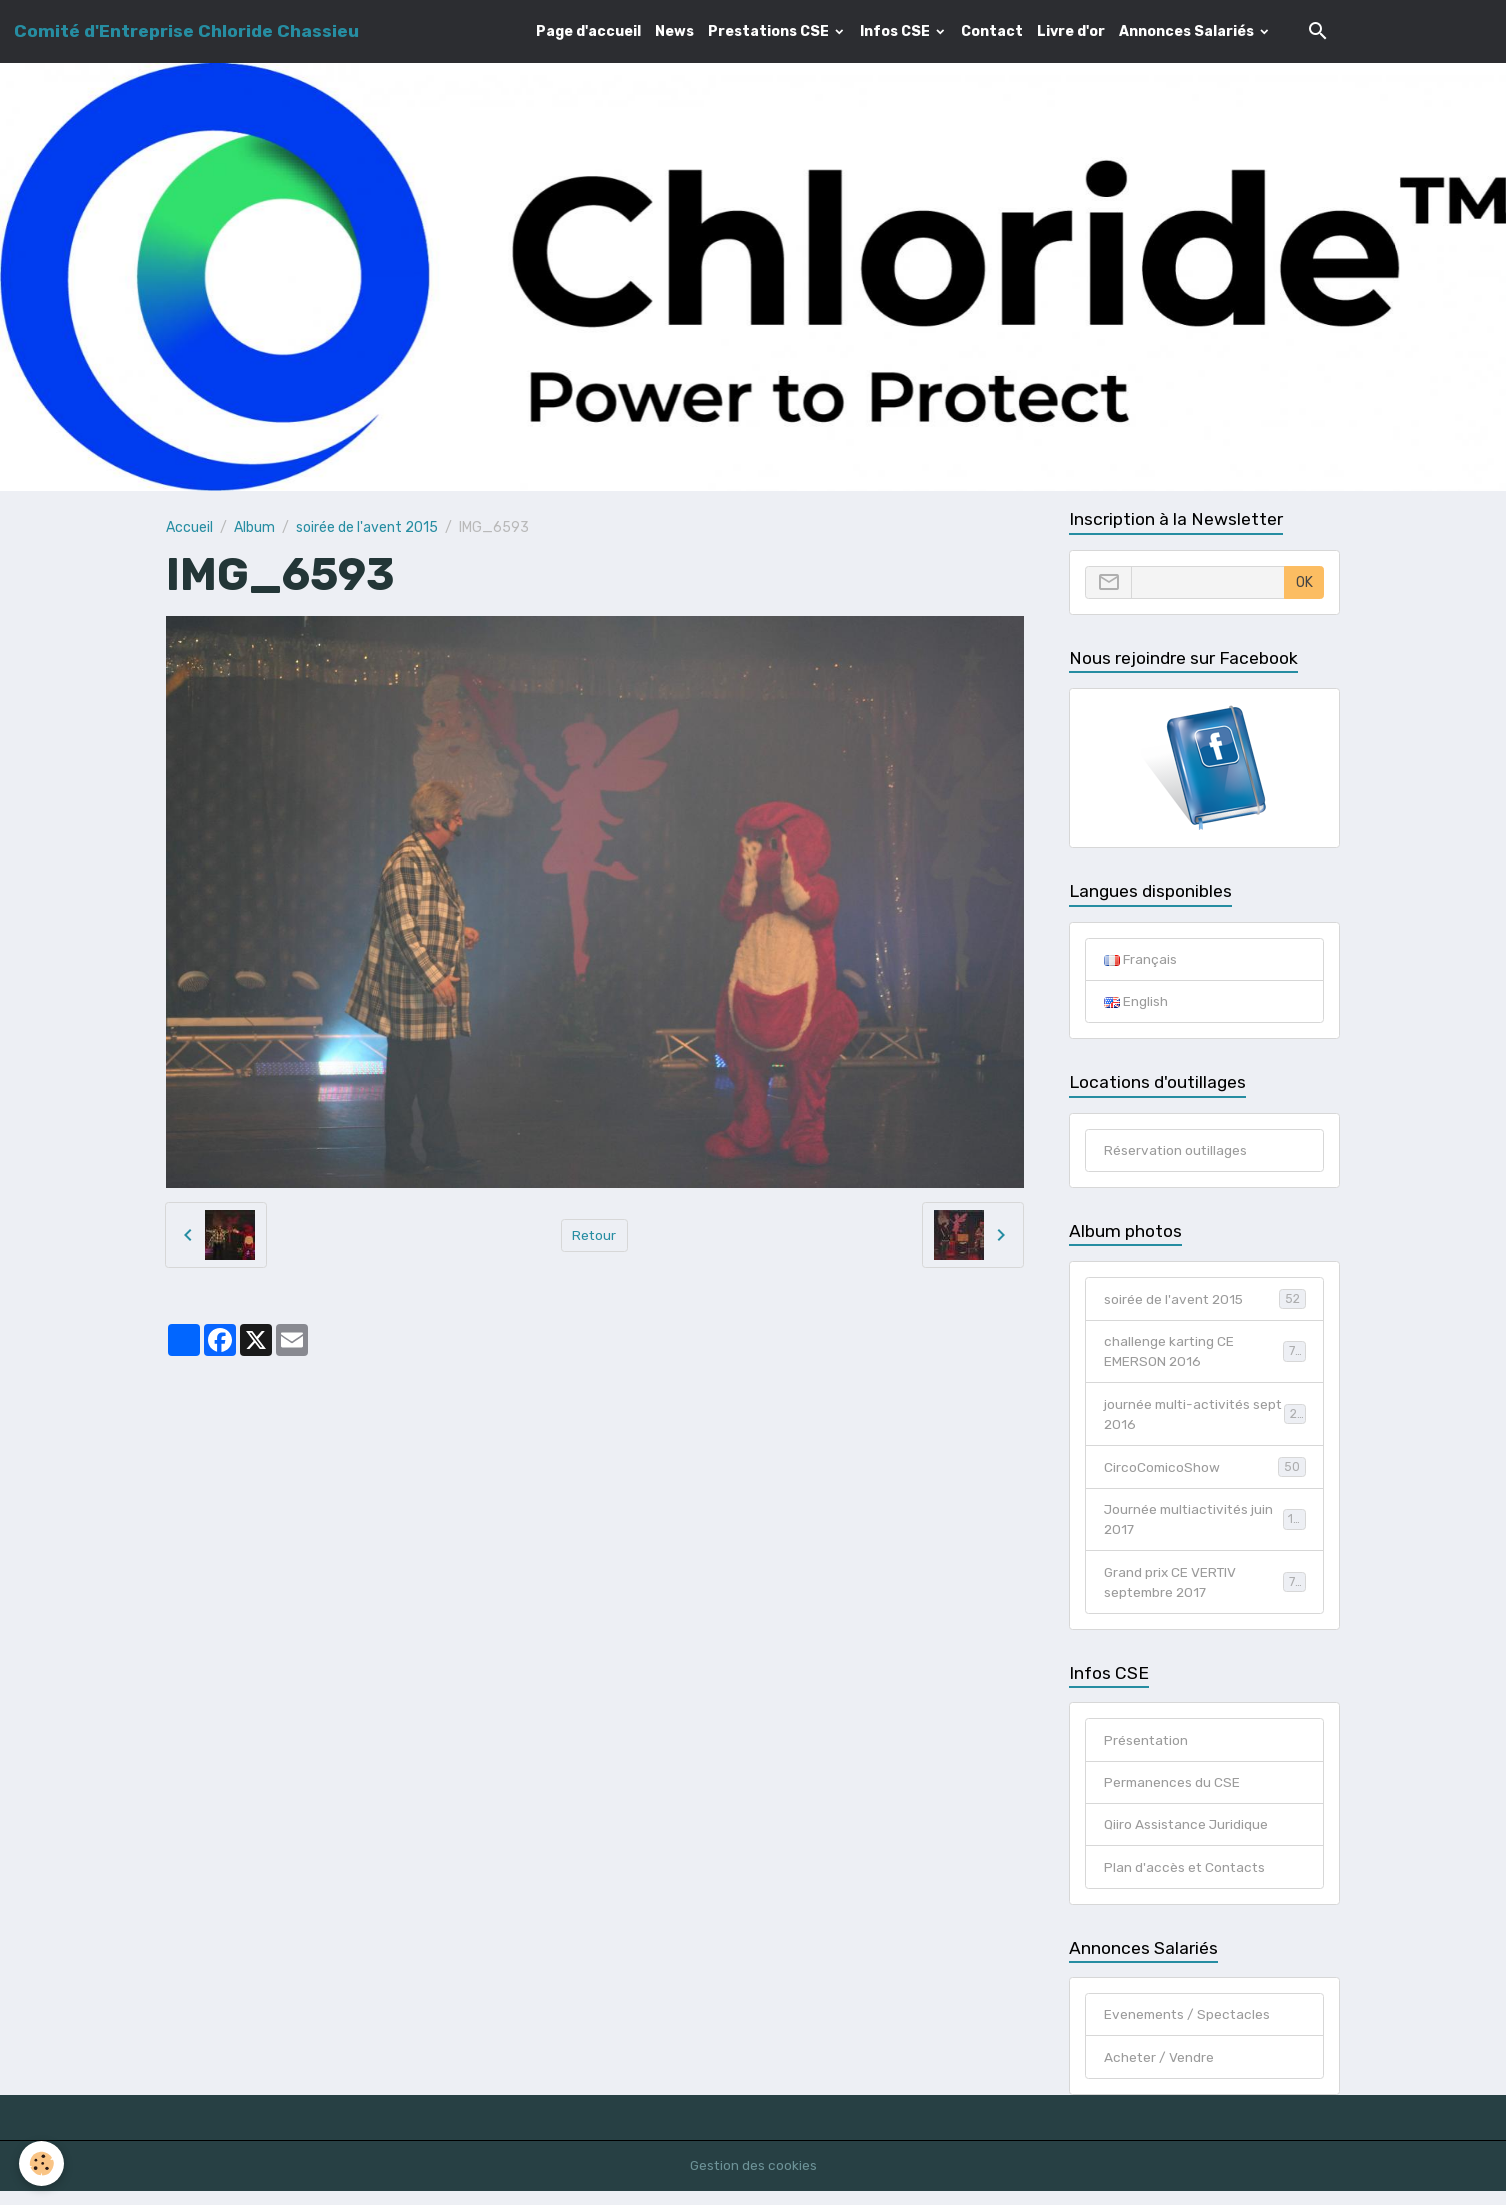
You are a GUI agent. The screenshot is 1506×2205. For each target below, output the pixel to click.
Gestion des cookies (753, 2179)
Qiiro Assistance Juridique (1187, 1835)
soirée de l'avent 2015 (367, 527)
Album (254, 527)
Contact (992, 31)
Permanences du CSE (1173, 1792)
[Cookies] (42, 2163)
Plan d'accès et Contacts (1186, 1878)
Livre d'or (1071, 31)
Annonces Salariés (1188, 31)
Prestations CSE (770, 31)
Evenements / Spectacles (1189, 2027)
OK (1304, 582)
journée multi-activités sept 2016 (1205, 1419)
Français (1141, 959)
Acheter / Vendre (1159, 2070)
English (1136, 1002)
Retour (594, 1234)
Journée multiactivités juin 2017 (1205, 1526)
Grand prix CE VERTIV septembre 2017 (1205, 1590)
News (674, 31)
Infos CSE (896, 31)
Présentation (1147, 1749)
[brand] (186, 31)
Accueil (189, 527)
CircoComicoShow (1205, 1472)
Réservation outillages (1176, 1151)
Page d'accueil (588, 31)
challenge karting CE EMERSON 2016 (1205, 1355)
